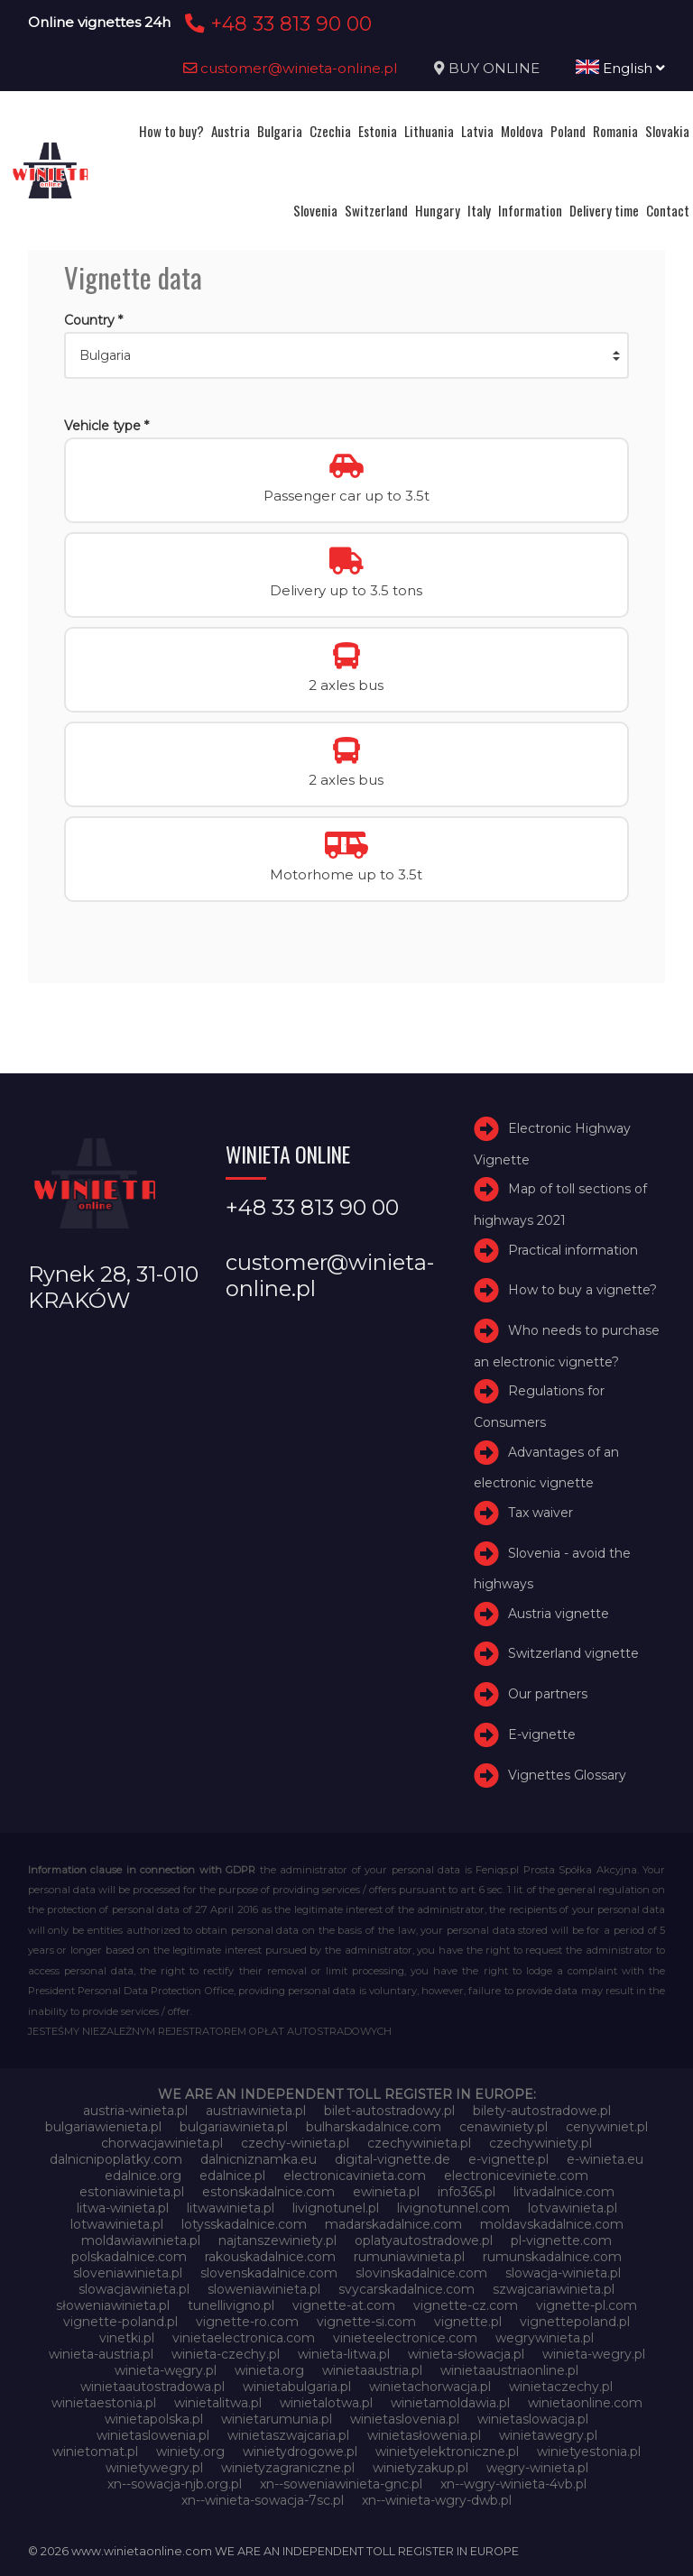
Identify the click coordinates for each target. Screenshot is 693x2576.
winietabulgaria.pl (297, 2386)
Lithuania (429, 131)
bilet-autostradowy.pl (389, 2110)
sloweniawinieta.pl (264, 2289)
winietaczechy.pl (561, 2386)
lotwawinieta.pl (116, 2224)
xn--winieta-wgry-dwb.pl (437, 2500)
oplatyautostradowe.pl (424, 2240)
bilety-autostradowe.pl (542, 2110)
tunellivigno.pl (231, 2305)
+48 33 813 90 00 (276, 23)
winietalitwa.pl (218, 2403)
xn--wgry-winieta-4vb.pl (513, 2484)
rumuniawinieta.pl (409, 2257)
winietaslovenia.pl (404, 2419)
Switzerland (376, 210)
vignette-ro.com (247, 2322)
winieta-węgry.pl (166, 2370)
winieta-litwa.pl (344, 2354)
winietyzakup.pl (420, 2468)
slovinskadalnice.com (421, 2273)
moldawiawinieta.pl (140, 2240)
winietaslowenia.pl (153, 2435)
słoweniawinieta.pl (113, 2305)
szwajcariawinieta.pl (553, 2289)
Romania (615, 131)
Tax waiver (540, 1512)
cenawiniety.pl (503, 2127)
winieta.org (269, 2370)
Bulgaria (279, 131)
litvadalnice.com (563, 2192)
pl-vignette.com (561, 2240)
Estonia (377, 131)
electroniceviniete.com (516, 2175)
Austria (230, 131)
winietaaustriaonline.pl (509, 2370)
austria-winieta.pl (135, 2110)
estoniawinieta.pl (131, 2192)
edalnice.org (143, 2175)
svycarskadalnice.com (406, 2289)
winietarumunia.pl (276, 2419)
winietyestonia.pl (589, 2451)
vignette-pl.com (586, 2305)
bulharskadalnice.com (373, 2127)
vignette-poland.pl (120, 2322)
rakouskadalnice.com (270, 2257)
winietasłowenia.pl (424, 2435)
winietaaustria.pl (372, 2370)
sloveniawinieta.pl (127, 2273)
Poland (568, 131)
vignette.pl (468, 2322)
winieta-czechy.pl (225, 2354)
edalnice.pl (232, 2175)
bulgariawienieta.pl (103, 2127)
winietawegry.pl (548, 2435)
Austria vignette (558, 1613)
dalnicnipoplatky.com (116, 2159)
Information (530, 210)
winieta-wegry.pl (593, 2354)
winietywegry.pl (154, 2468)
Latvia (477, 131)
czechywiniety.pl (540, 2143)
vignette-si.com (366, 2322)
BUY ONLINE (494, 68)
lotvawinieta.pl (572, 2208)
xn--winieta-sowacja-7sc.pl (262, 2500)
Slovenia (315, 210)
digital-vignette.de (392, 2159)
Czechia (330, 131)
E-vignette (542, 1734)
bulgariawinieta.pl (234, 2127)
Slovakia (667, 131)
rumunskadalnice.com (552, 2257)
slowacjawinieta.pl (134, 2289)
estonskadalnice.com (268, 2192)
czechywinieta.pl (419, 2143)
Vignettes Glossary (567, 1775)
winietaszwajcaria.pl (288, 2435)
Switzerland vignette (573, 1654)
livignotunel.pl (335, 2208)
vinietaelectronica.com (243, 2338)
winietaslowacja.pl (532, 2419)
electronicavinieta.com (354, 2175)
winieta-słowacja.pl (466, 2354)
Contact (667, 210)
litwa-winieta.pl (123, 2208)
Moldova (522, 131)
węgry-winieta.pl (537, 2468)
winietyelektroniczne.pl (447, 2451)
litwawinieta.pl (230, 2208)
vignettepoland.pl (575, 2322)
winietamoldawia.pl (450, 2403)
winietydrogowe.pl (300, 2451)
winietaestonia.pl (103, 2403)
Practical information (573, 1250)
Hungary (437, 210)
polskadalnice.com (129, 2257)
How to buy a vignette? (582, 1290)
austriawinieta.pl (256, 2110)
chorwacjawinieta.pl (162, 2143)
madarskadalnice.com (393, 2224)
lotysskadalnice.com (244, 2224)
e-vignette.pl (508, 2159)
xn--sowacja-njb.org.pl (174, 2484)
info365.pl (466, 2192)
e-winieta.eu (605, 2159)
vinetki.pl (126, 2338)
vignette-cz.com (465, 2305)
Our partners (547, 1694)
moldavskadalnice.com (552, 2224)
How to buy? (171, 131)
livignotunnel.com (453, 2208)
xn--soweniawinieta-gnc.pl (341, 2484)
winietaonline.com (585, 2403)
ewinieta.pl (386, 2192)
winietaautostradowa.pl (152, 2386)
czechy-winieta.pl (295, 2143)
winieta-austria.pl (101, 2354)
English (620, 68)
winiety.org (190, 2451)
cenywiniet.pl (607, 2127)
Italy (479, 210)
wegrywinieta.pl (544, 2338)
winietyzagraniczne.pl (288, 2468)
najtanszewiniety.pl (277, 2240)
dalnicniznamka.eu (258, 2159)
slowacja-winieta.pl (563, 2273)
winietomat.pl (95, 2451)
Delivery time (604, 210)
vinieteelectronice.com (405, 2338)
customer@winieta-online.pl (290, 68)
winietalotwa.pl (326, 2403)
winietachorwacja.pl (430, 2386)
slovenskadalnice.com (268, 2273)
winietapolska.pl (154, 2419)
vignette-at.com (343, 2305)
